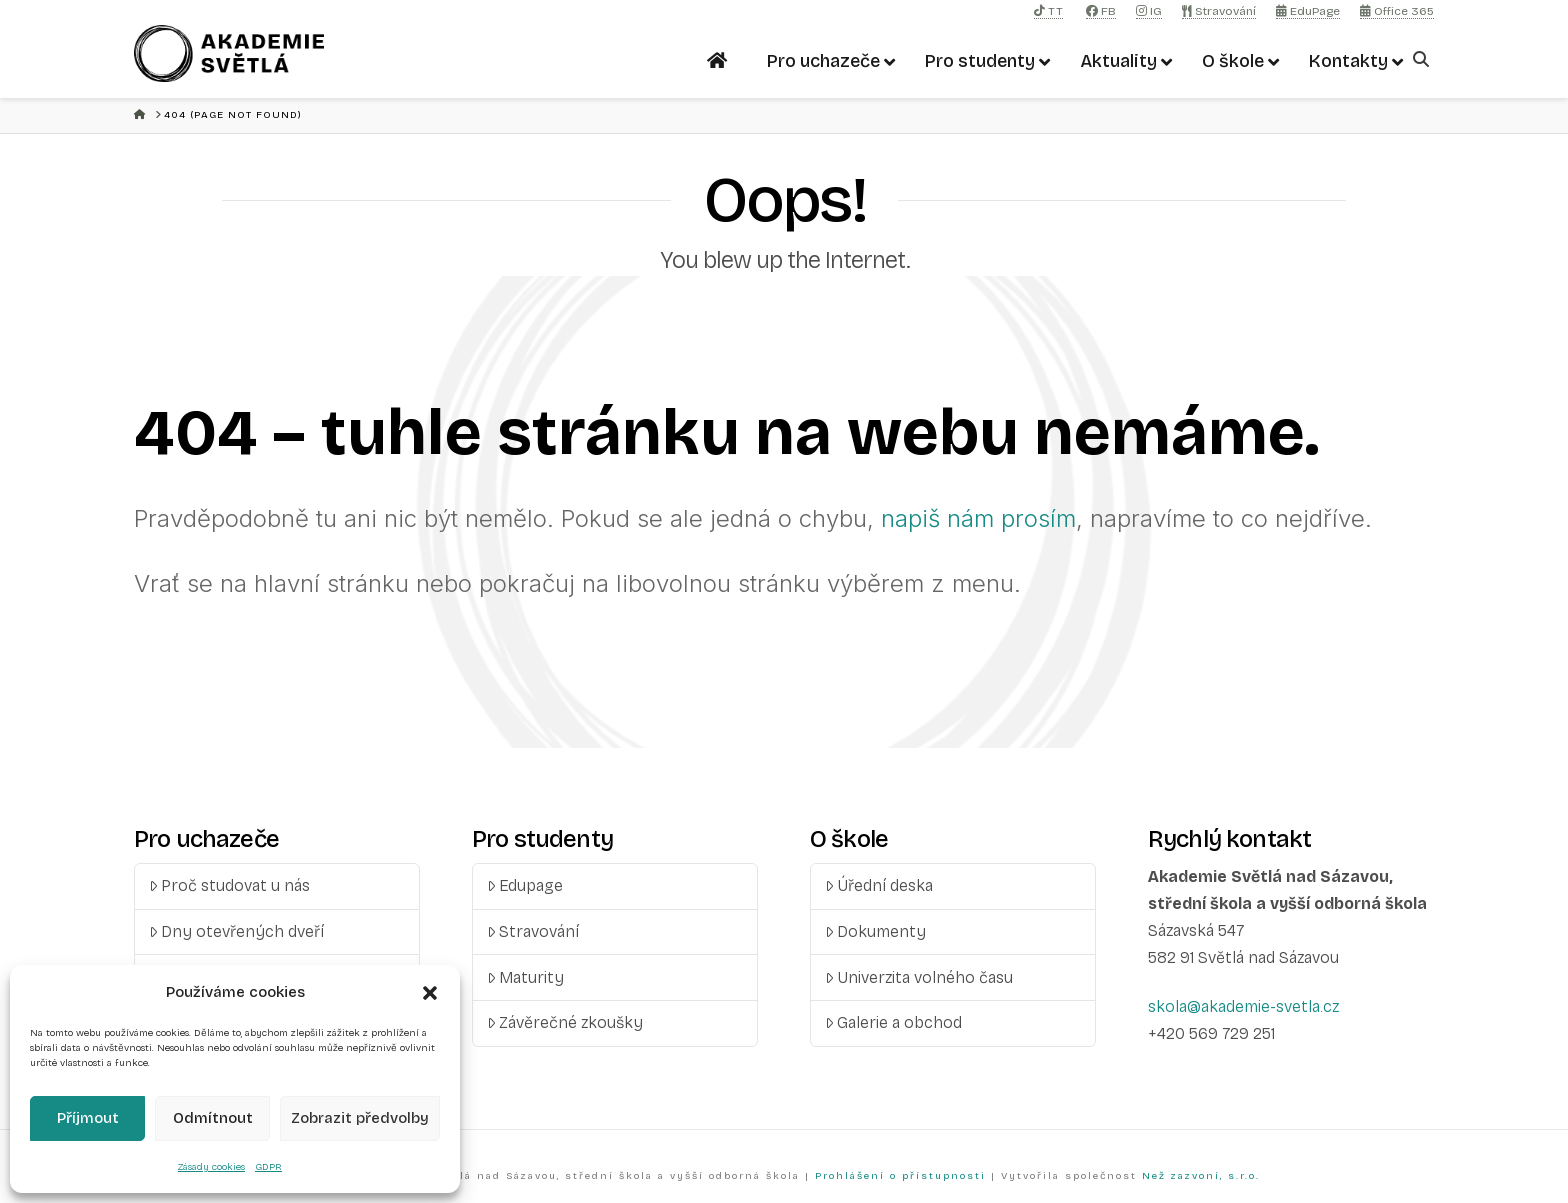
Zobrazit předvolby (360, 1118)
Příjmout (88, 1118)
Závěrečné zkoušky (565, 1022)
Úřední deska (879, 885)
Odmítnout (213, 1118)
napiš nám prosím (978, 518)
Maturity (526, 977)
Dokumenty (876, 931)
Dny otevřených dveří (237, 931)
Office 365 (1397, 11)
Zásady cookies (211, 1167)
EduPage (1308, 11)
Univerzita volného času (919, 977)
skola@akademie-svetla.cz (1243, 1006)
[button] (430, 993)
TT (1048, 11)
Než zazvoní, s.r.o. (1201, 1176)
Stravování (1219, 11)
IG (1149, 11)
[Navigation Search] (1423, 59)
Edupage (525, 885)
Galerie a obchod (894, 1022)
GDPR (268, 1167)
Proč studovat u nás (230, 885)
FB (1101, 11)
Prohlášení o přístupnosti (900, 1176)
